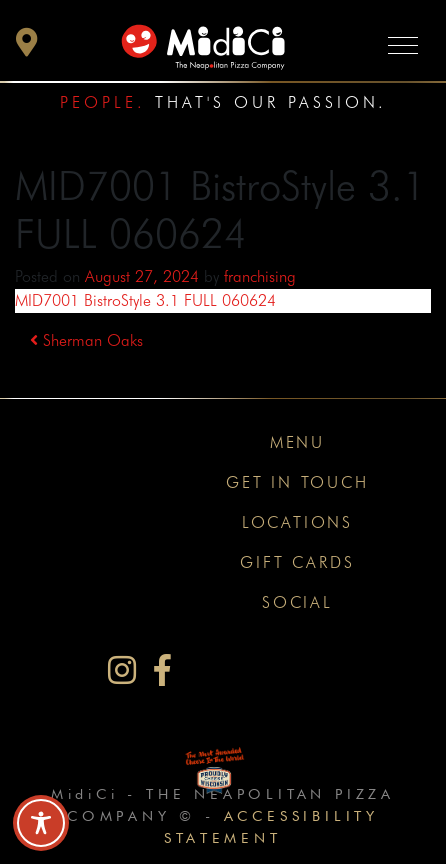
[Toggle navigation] (403, 44)
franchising (260, 276)
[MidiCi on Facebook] (162, 670)
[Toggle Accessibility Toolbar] (41, 823)
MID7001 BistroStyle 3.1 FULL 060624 (145, 300)
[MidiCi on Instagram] (122, 670)
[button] (27, 47)
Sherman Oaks (86, 340)
